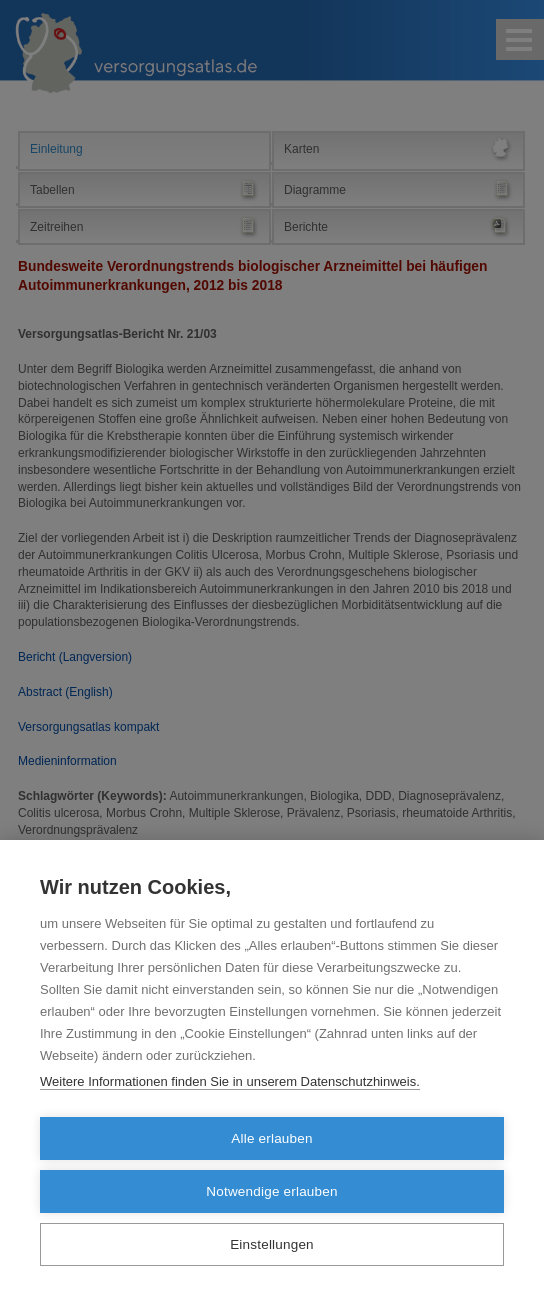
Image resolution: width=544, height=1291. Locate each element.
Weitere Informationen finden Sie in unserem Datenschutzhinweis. (230, 1081)
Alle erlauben (271, 1138)
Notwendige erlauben (271, 1191)
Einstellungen (272, 1244)
